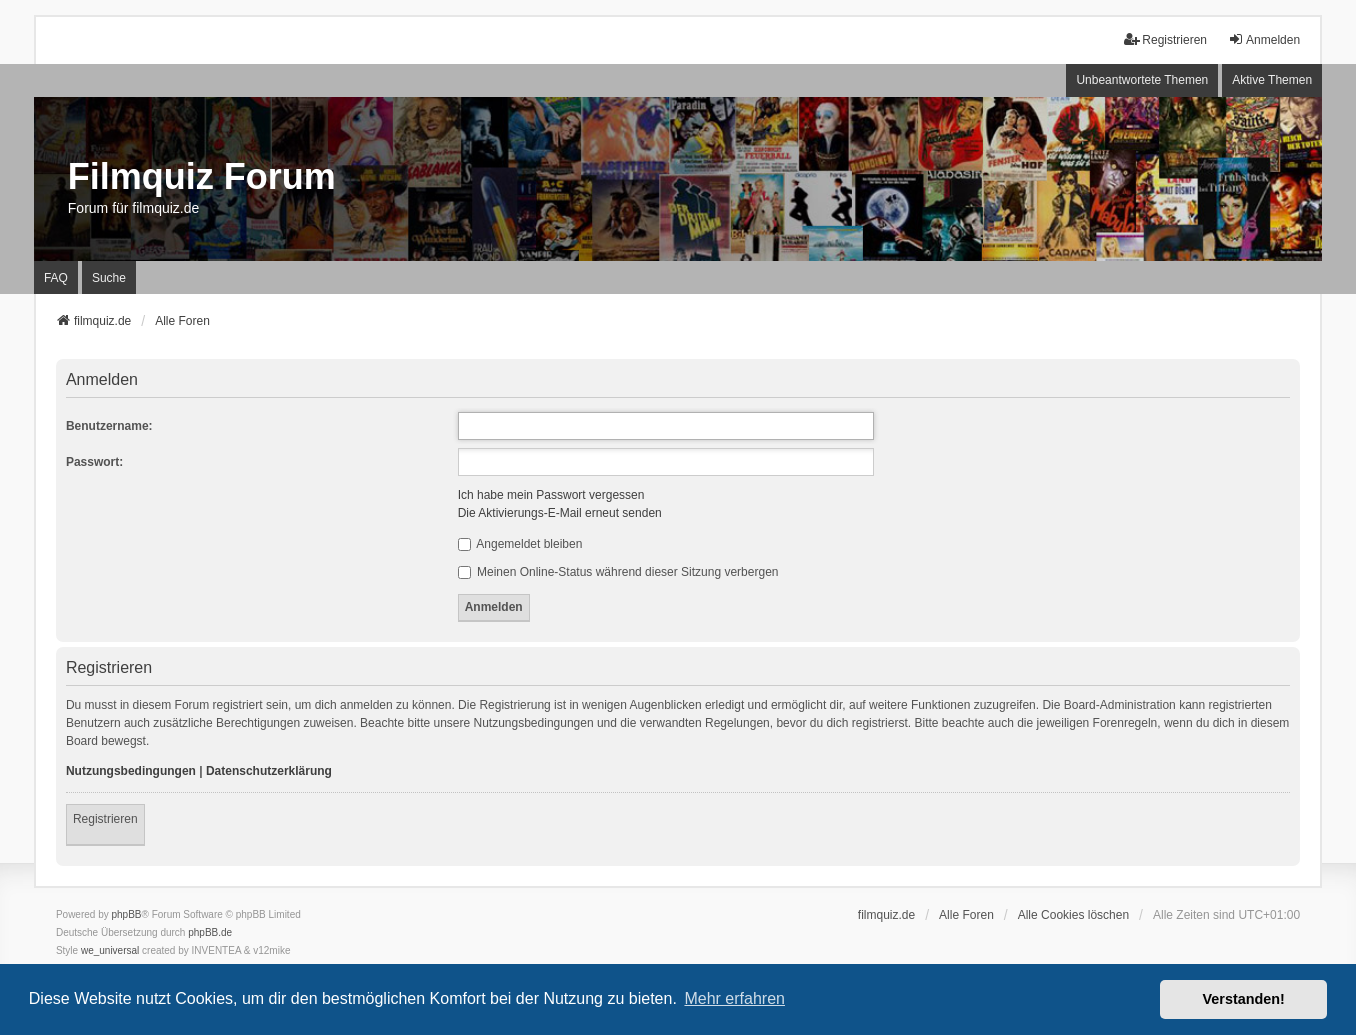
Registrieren (105, 819)
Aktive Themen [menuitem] (1272, 80)
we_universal (110, 950)
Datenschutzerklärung (269, 771)
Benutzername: (109, 426)
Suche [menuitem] (109, 278)
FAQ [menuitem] (56, 278)
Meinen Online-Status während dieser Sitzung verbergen (618, 572)
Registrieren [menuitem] (1165, 39)
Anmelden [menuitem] (1264, 39)
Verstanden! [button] (1244, 999)
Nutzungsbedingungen (131, 771)
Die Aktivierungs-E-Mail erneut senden (560, 513)
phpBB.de (210, 932)
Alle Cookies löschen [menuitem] (1073, 915)
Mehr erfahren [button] (734, 998)
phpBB (127, 914)
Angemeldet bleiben (520, 544)
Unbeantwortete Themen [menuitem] (1142, 80)
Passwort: (94, 462)
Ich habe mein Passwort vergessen (551, 495)
